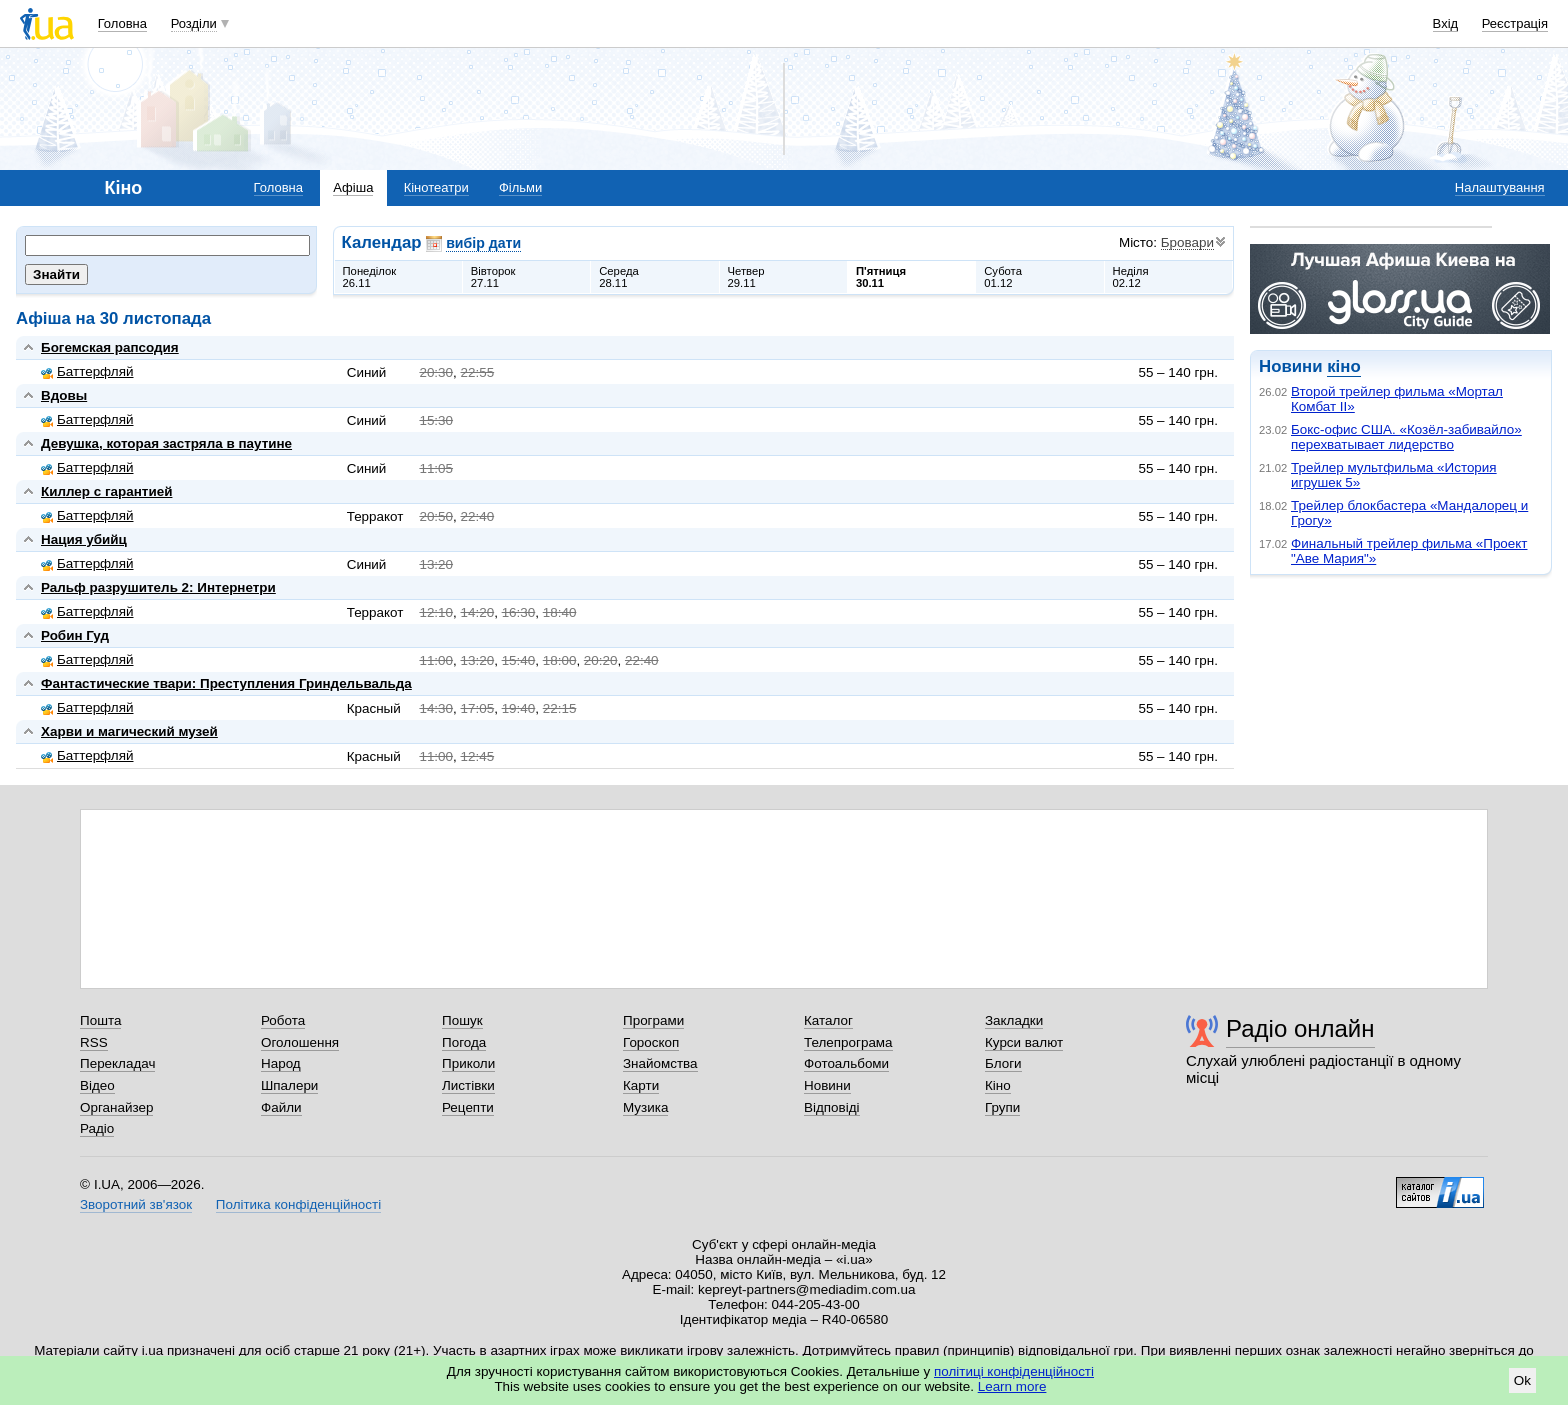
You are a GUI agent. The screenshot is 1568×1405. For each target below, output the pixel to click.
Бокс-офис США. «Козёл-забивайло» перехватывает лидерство (1406, 437)
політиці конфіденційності (1014, 1371)
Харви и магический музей (129, 731)
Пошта (100, 1020)
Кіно (998, 1085)
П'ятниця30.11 (881, 277)
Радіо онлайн (1300, 1028)
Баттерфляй (87, 371)
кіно (1343, 366)
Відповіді (832, 1107)
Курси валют (1024, 1042)
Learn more (1012, 1386)
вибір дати (483, 243)
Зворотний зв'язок (136, 1204)
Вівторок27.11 (493, 277)
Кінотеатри (436, 187)
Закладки (1014, 1020)
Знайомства (660, 1063)
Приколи (468, 1063)
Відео (97, 1085)
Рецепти (468, 1107)
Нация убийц (84, 539)
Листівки (468, 1085)
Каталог (828, 1020)
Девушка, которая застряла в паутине (166, 443)
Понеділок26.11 (370, 277)
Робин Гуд (75, 635)
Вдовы (64, 395)
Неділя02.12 (1131, 277)
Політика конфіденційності (298, 1204)
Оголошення (300, 1042)
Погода (464, 1042)
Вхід (1446, 23)
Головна (122, 23)
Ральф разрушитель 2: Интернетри (158, 587)
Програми (653, 1020)
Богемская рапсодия (110, 347)
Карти (641, 1085)
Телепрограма (848, 1042)
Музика (645, 1107)
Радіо (97, 1128)
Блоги (1003, 1063)
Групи (1002, 1107)
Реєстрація (1515, 23)
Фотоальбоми (846, 1063)
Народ (281, 1063)
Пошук (462, 1020)
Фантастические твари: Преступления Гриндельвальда (226, 683)
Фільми (520, 187)
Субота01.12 (1003, 277)
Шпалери (289, 1085)
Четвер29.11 (746, 277)
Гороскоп (651, 1042)
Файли (281, 1107)
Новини (827, 1085)
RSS (94, 1042)
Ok (1522, 1380)
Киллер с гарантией (106, 491)
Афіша (353, 187)
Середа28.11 (619, 277)
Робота (283, 1020)
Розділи (194, 23)
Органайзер (116, 1107)
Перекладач (117, 1063)
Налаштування (1500, 187)
